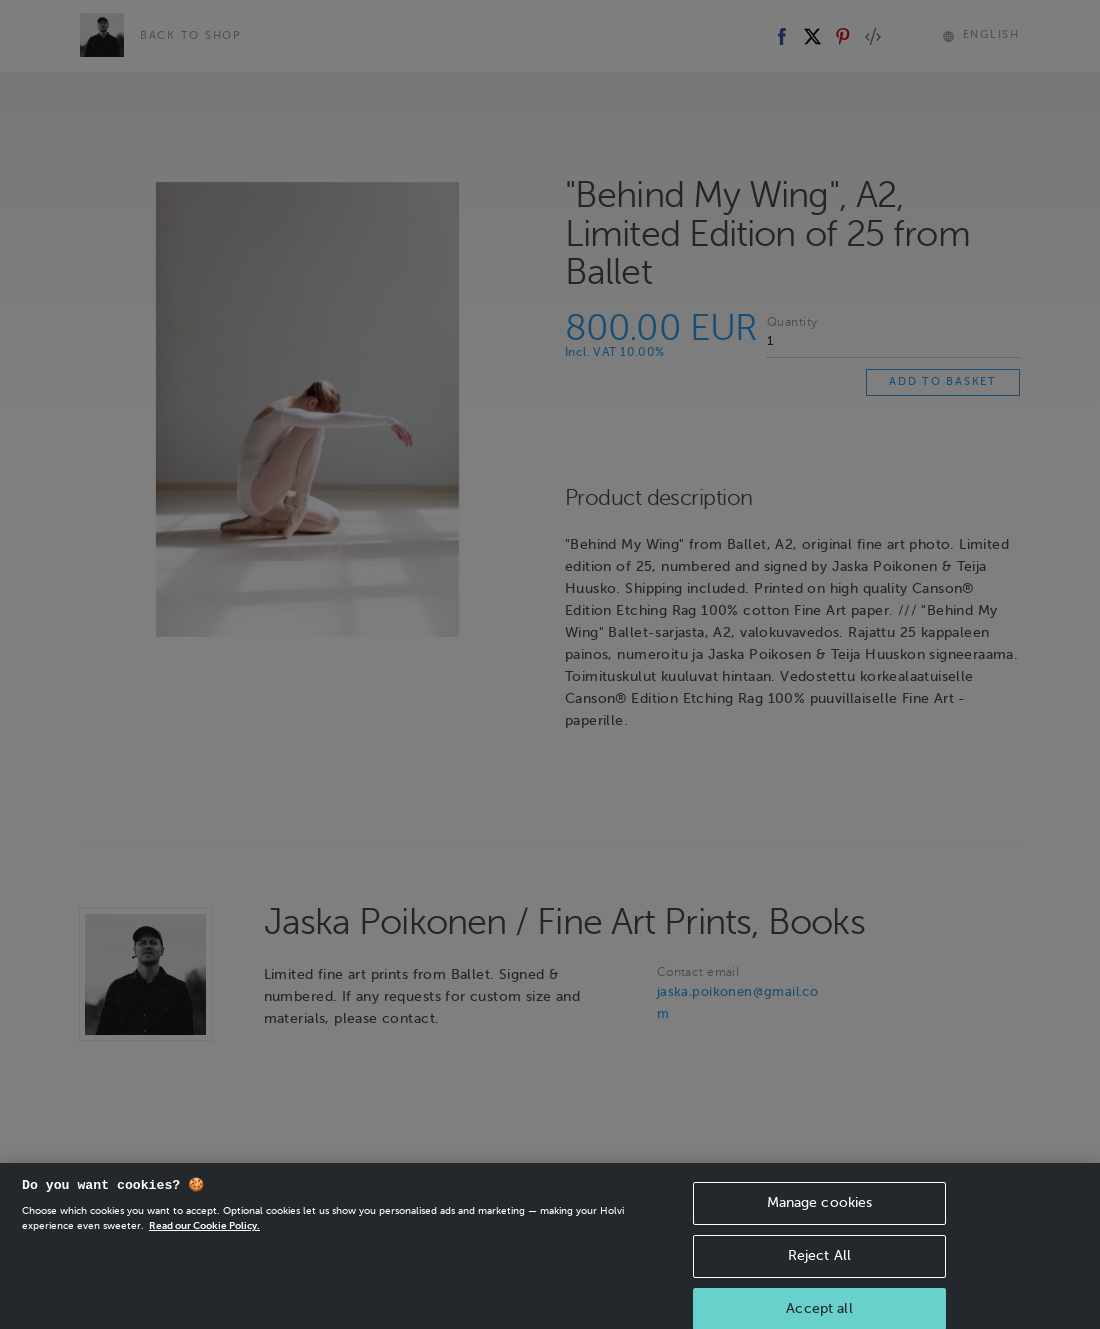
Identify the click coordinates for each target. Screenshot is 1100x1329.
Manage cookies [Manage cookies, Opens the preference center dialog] (820, 1223)
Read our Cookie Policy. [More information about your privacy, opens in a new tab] (204, 1246)
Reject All (819, 1276)
